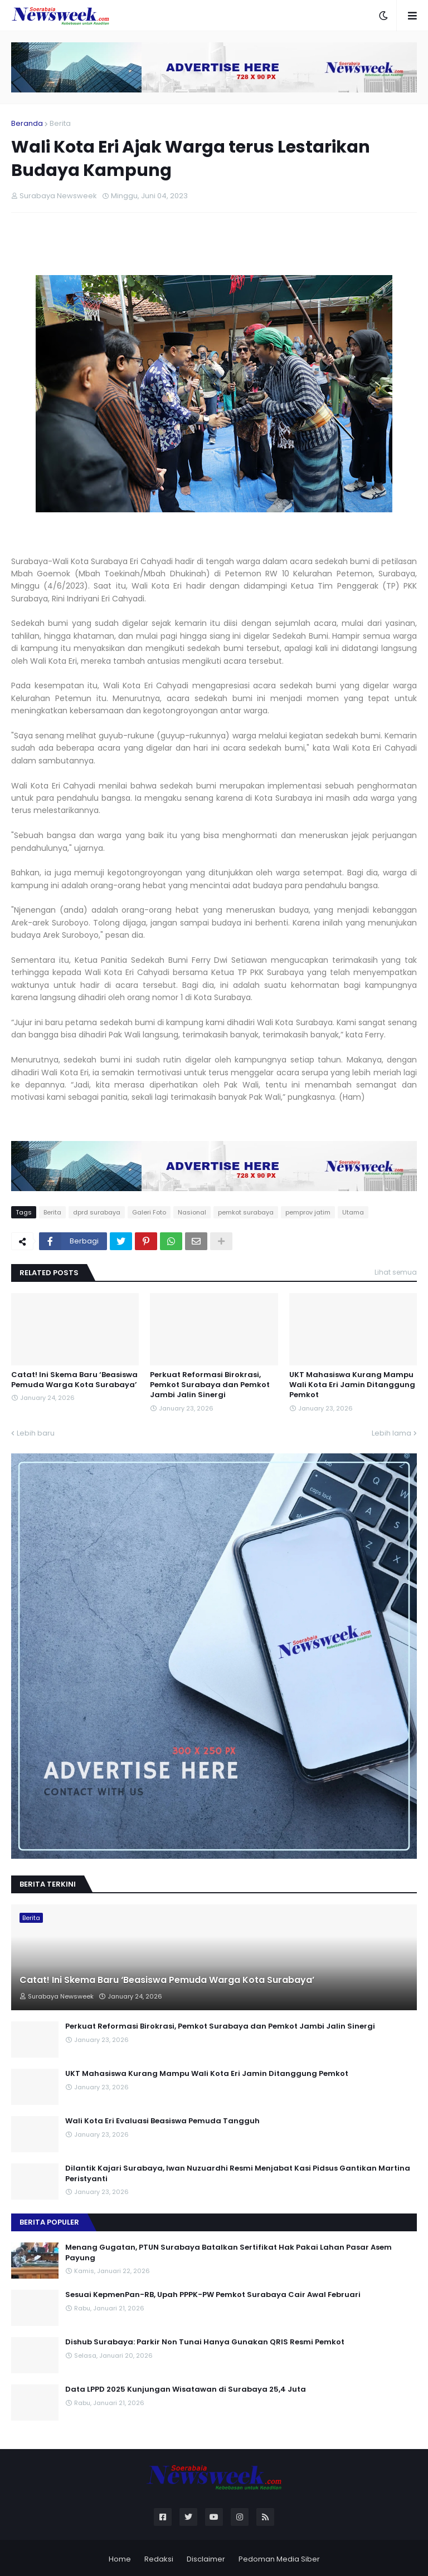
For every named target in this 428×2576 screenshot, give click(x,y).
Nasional (192, 1212)
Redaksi (158, 2559)
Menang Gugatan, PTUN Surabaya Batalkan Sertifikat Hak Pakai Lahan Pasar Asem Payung (228, 2252)
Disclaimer (206, 2559)
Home (120, 2559)
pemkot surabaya (246, 1212)
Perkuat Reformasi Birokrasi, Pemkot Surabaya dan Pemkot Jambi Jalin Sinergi (210, 1385)
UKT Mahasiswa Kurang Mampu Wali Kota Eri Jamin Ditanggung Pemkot (352, 1385)
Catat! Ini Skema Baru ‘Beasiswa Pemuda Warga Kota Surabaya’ (74, 1380)
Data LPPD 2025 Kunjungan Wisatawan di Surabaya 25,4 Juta (185, 2389)
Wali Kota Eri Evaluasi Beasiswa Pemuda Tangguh (162, 2121)
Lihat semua (395, 1272)
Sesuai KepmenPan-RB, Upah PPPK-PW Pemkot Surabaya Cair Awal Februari (213, 2295)
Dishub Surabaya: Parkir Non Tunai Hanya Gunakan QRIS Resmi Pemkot (204, 2342)
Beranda (27, 123)
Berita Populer (49, 2222)
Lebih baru (36, 1433)
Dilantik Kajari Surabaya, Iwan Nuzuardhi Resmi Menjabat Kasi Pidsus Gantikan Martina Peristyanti (237, 2173)
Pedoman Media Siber (279, 2559)
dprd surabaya (96, 1212)
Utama (353, 1212)
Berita (60, 123)
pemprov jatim (307, 1212)
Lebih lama (391, 1433)
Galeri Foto (149, 1212)
